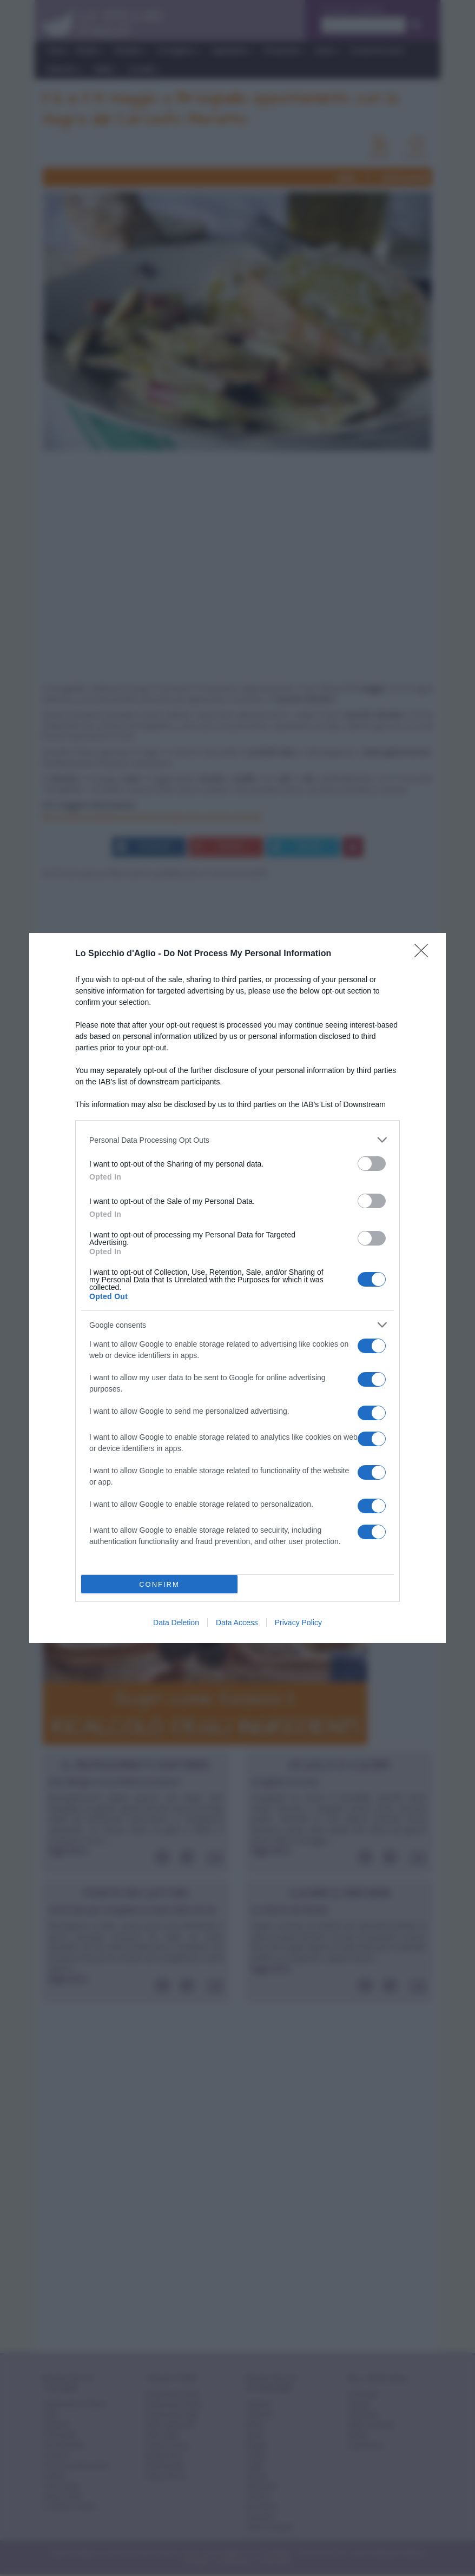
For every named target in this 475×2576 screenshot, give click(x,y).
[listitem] (237, 1139)
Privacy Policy (298, 1622)
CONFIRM (159, 1584)
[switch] (372, 1163)
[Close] (424, 954)
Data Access (237, 1622)
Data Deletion (176, 1622)
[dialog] (237, 1288)
